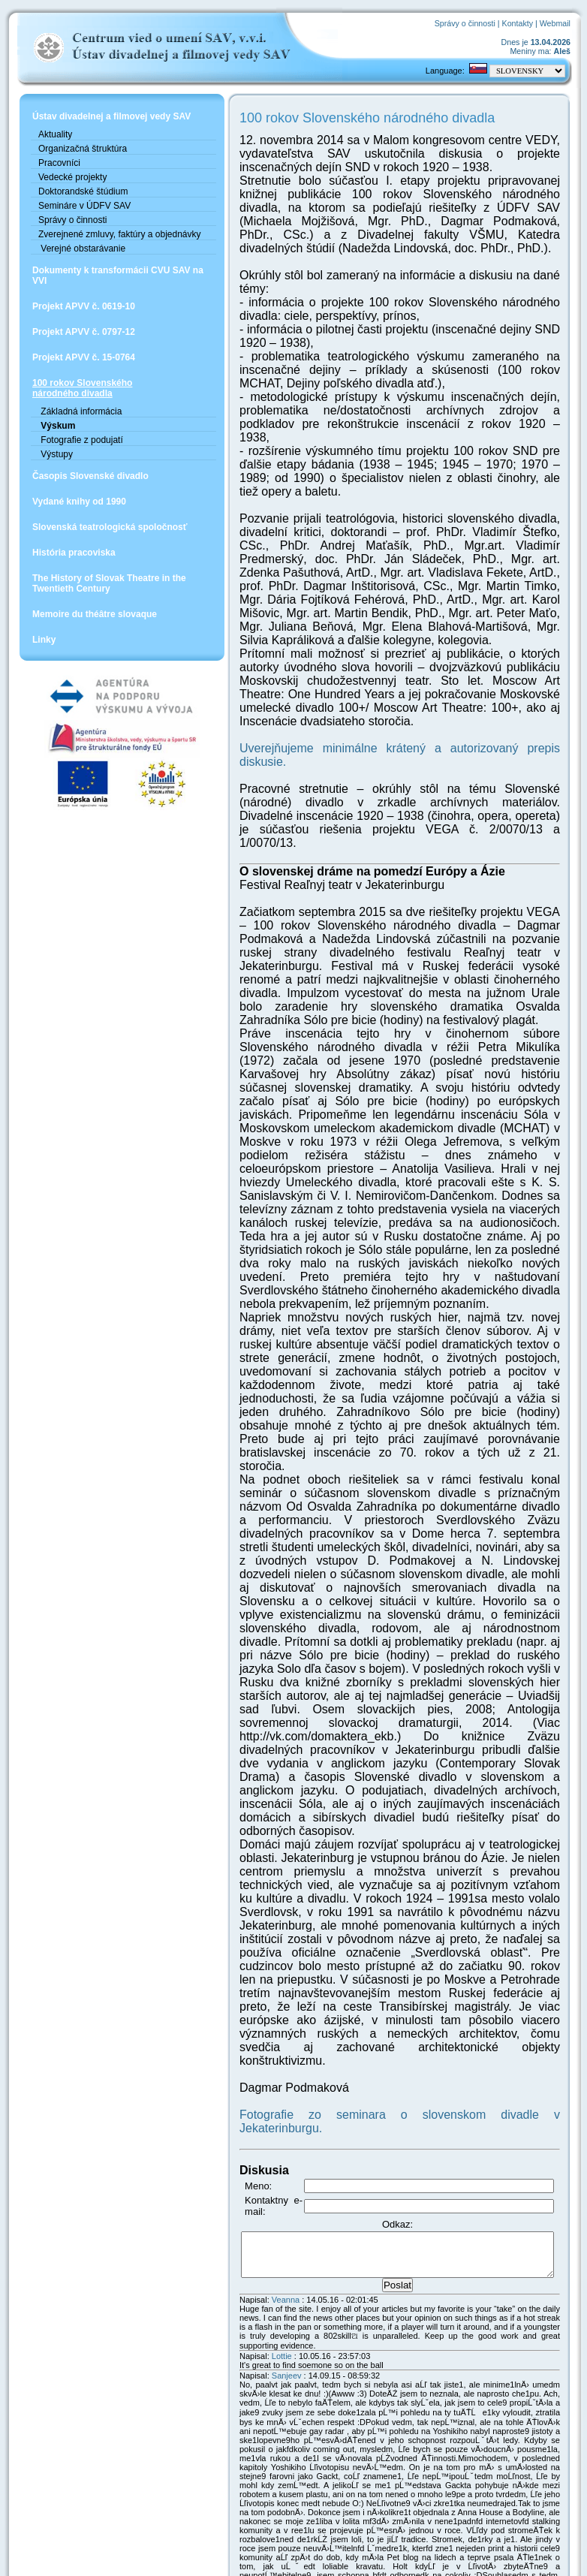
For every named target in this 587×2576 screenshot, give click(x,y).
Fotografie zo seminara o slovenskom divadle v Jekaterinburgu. (378, 1912)
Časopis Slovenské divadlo (90, 497)
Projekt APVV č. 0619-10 (83, 327)
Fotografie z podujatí (80, 461)
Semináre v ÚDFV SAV (84, 216)
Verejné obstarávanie (81, 269)
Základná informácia (80, 432)
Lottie (252, 2131)
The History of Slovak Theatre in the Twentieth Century (109, 604)
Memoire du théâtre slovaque (94, 635)
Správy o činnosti (468, 23)
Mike (348, 2557)
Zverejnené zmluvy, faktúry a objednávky (95, 250)
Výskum (56, 446)
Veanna (256, 2084)
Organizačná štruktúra (82, 159)
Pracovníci (59, 173)
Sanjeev (257, 2151)
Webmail (558, 23)
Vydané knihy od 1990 (79, 522)
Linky (44, 660)
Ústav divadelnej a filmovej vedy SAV (101, 121)
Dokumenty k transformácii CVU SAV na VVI (101, 296)
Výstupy (55, 475)
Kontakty (521, 23)
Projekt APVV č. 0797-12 (83, 353)
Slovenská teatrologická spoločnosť (109, 548)
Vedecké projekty (72, 187)
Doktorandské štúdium (83, 202)
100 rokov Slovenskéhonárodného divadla (82, 409)
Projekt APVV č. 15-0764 (83, 378)
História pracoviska (74, 573)
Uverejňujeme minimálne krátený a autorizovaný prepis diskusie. (381, 707)
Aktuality (55, 145)
